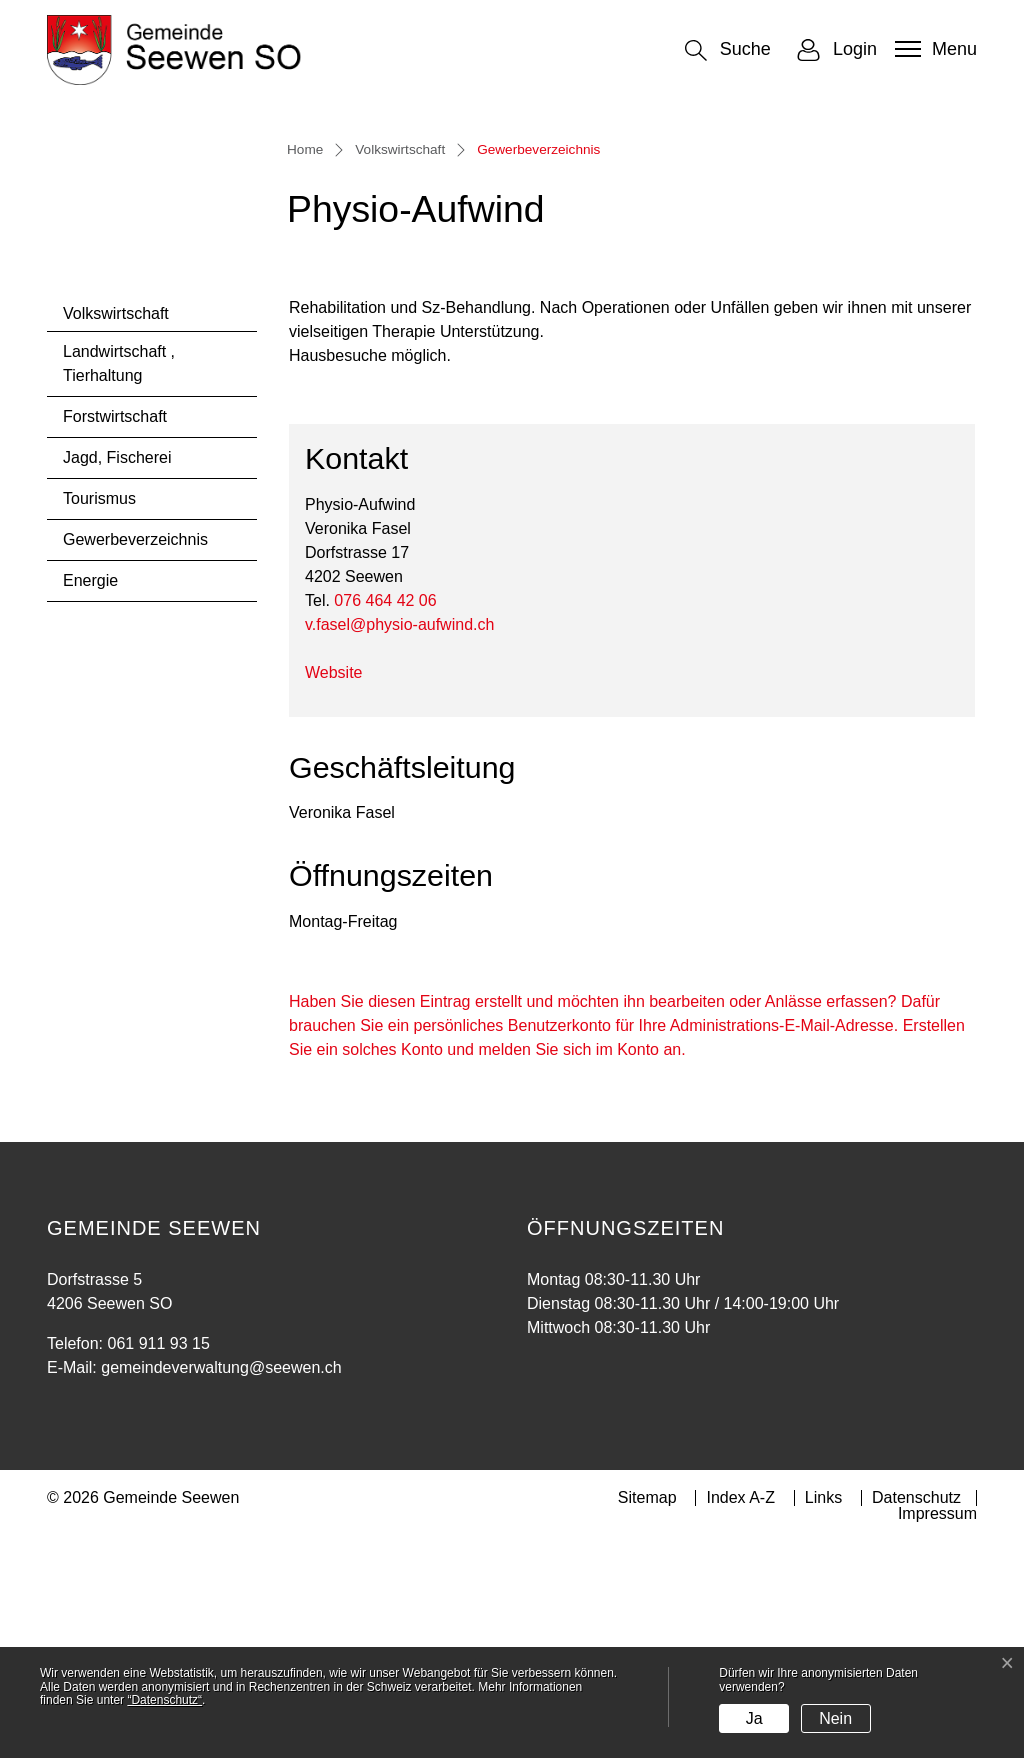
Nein (835, 1718)
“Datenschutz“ (164, 1700)
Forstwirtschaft (115, 632)
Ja (754, 1718)
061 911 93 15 (158, 1559)
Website (344, 888)
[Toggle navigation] (933, 49)
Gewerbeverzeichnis (135, 761)
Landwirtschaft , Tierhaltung (119, 579)
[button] (728, 50)
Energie (90, 796)
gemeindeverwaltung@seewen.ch (221, 1583)
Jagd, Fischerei (117, 673)
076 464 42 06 (385, 816)
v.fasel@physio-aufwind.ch (399, 840)
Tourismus (99, 714)
